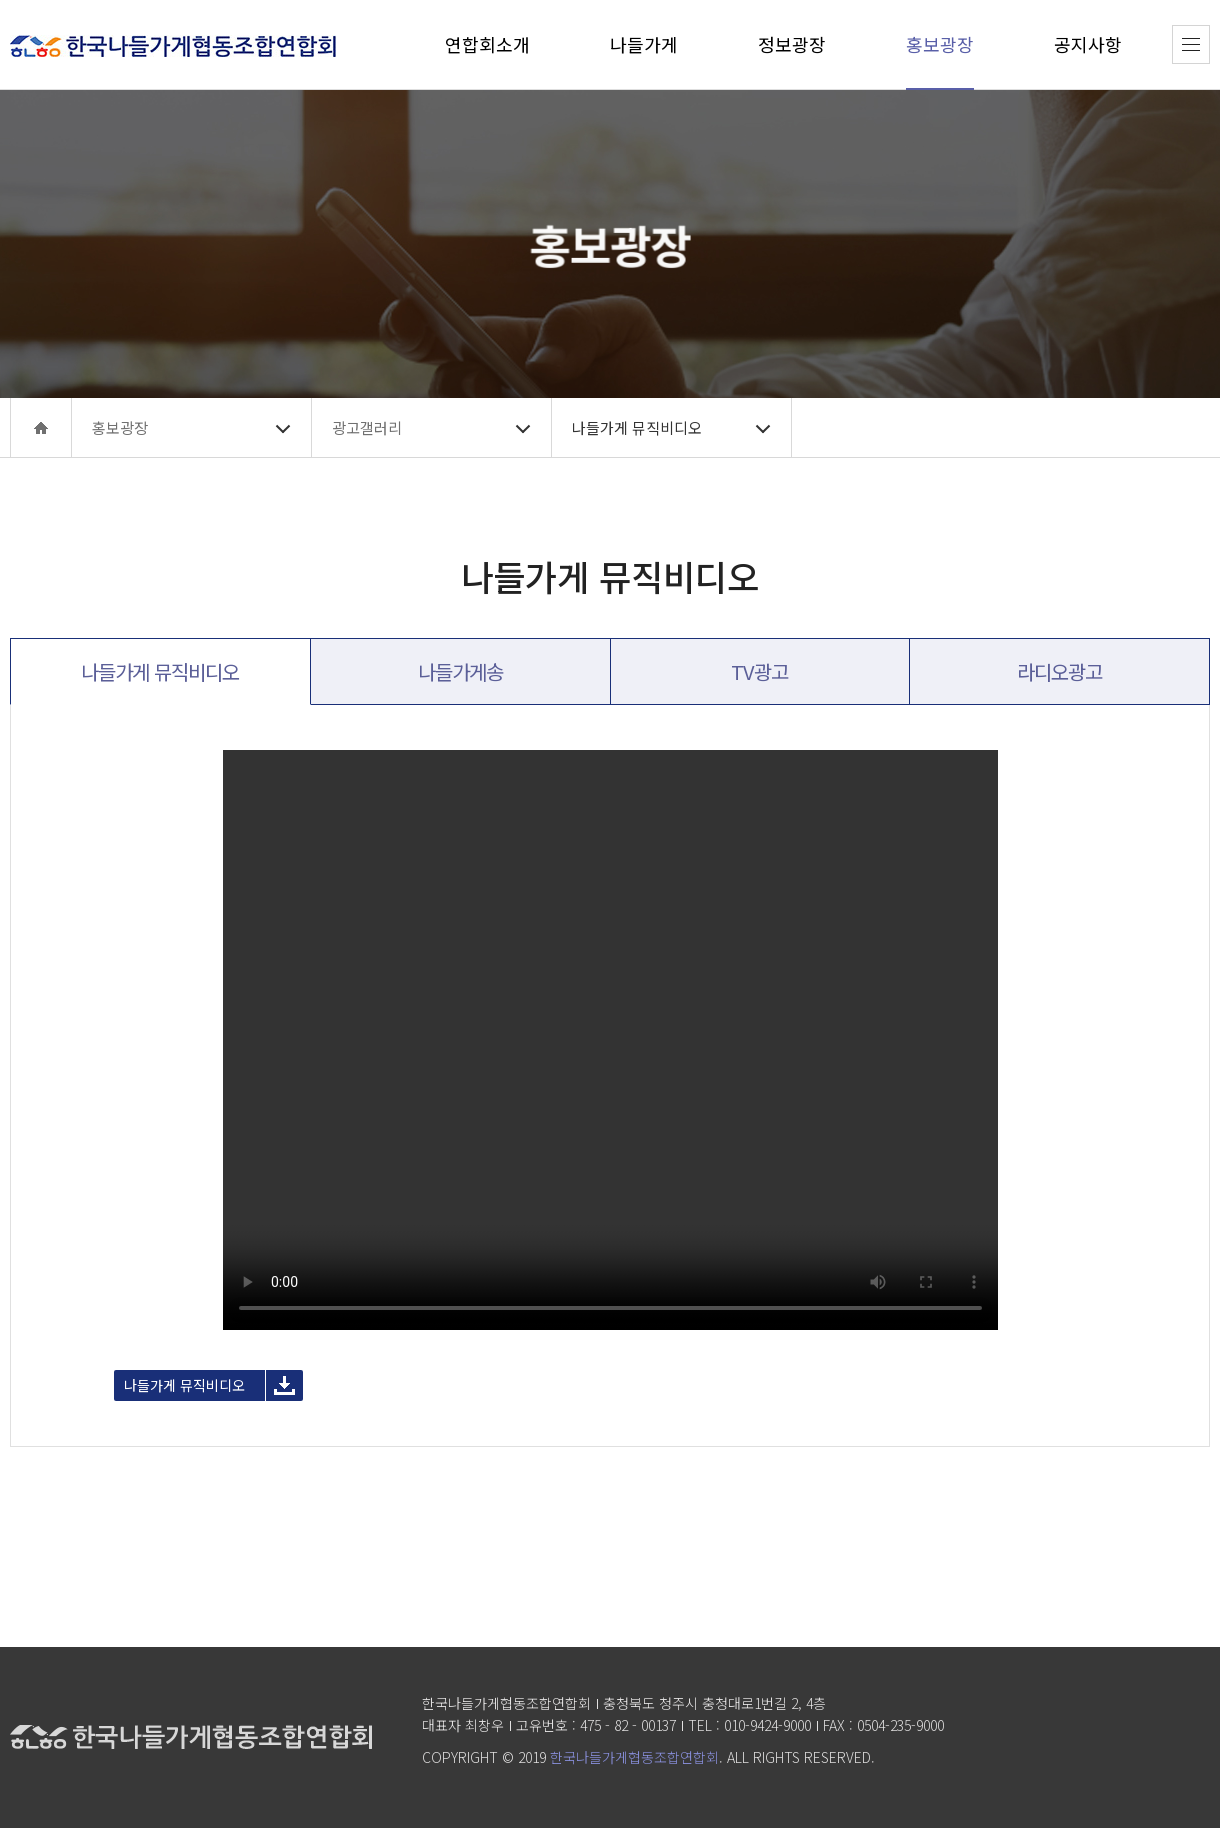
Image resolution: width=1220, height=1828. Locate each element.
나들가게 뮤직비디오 (184, 1385)
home (41, 427)
